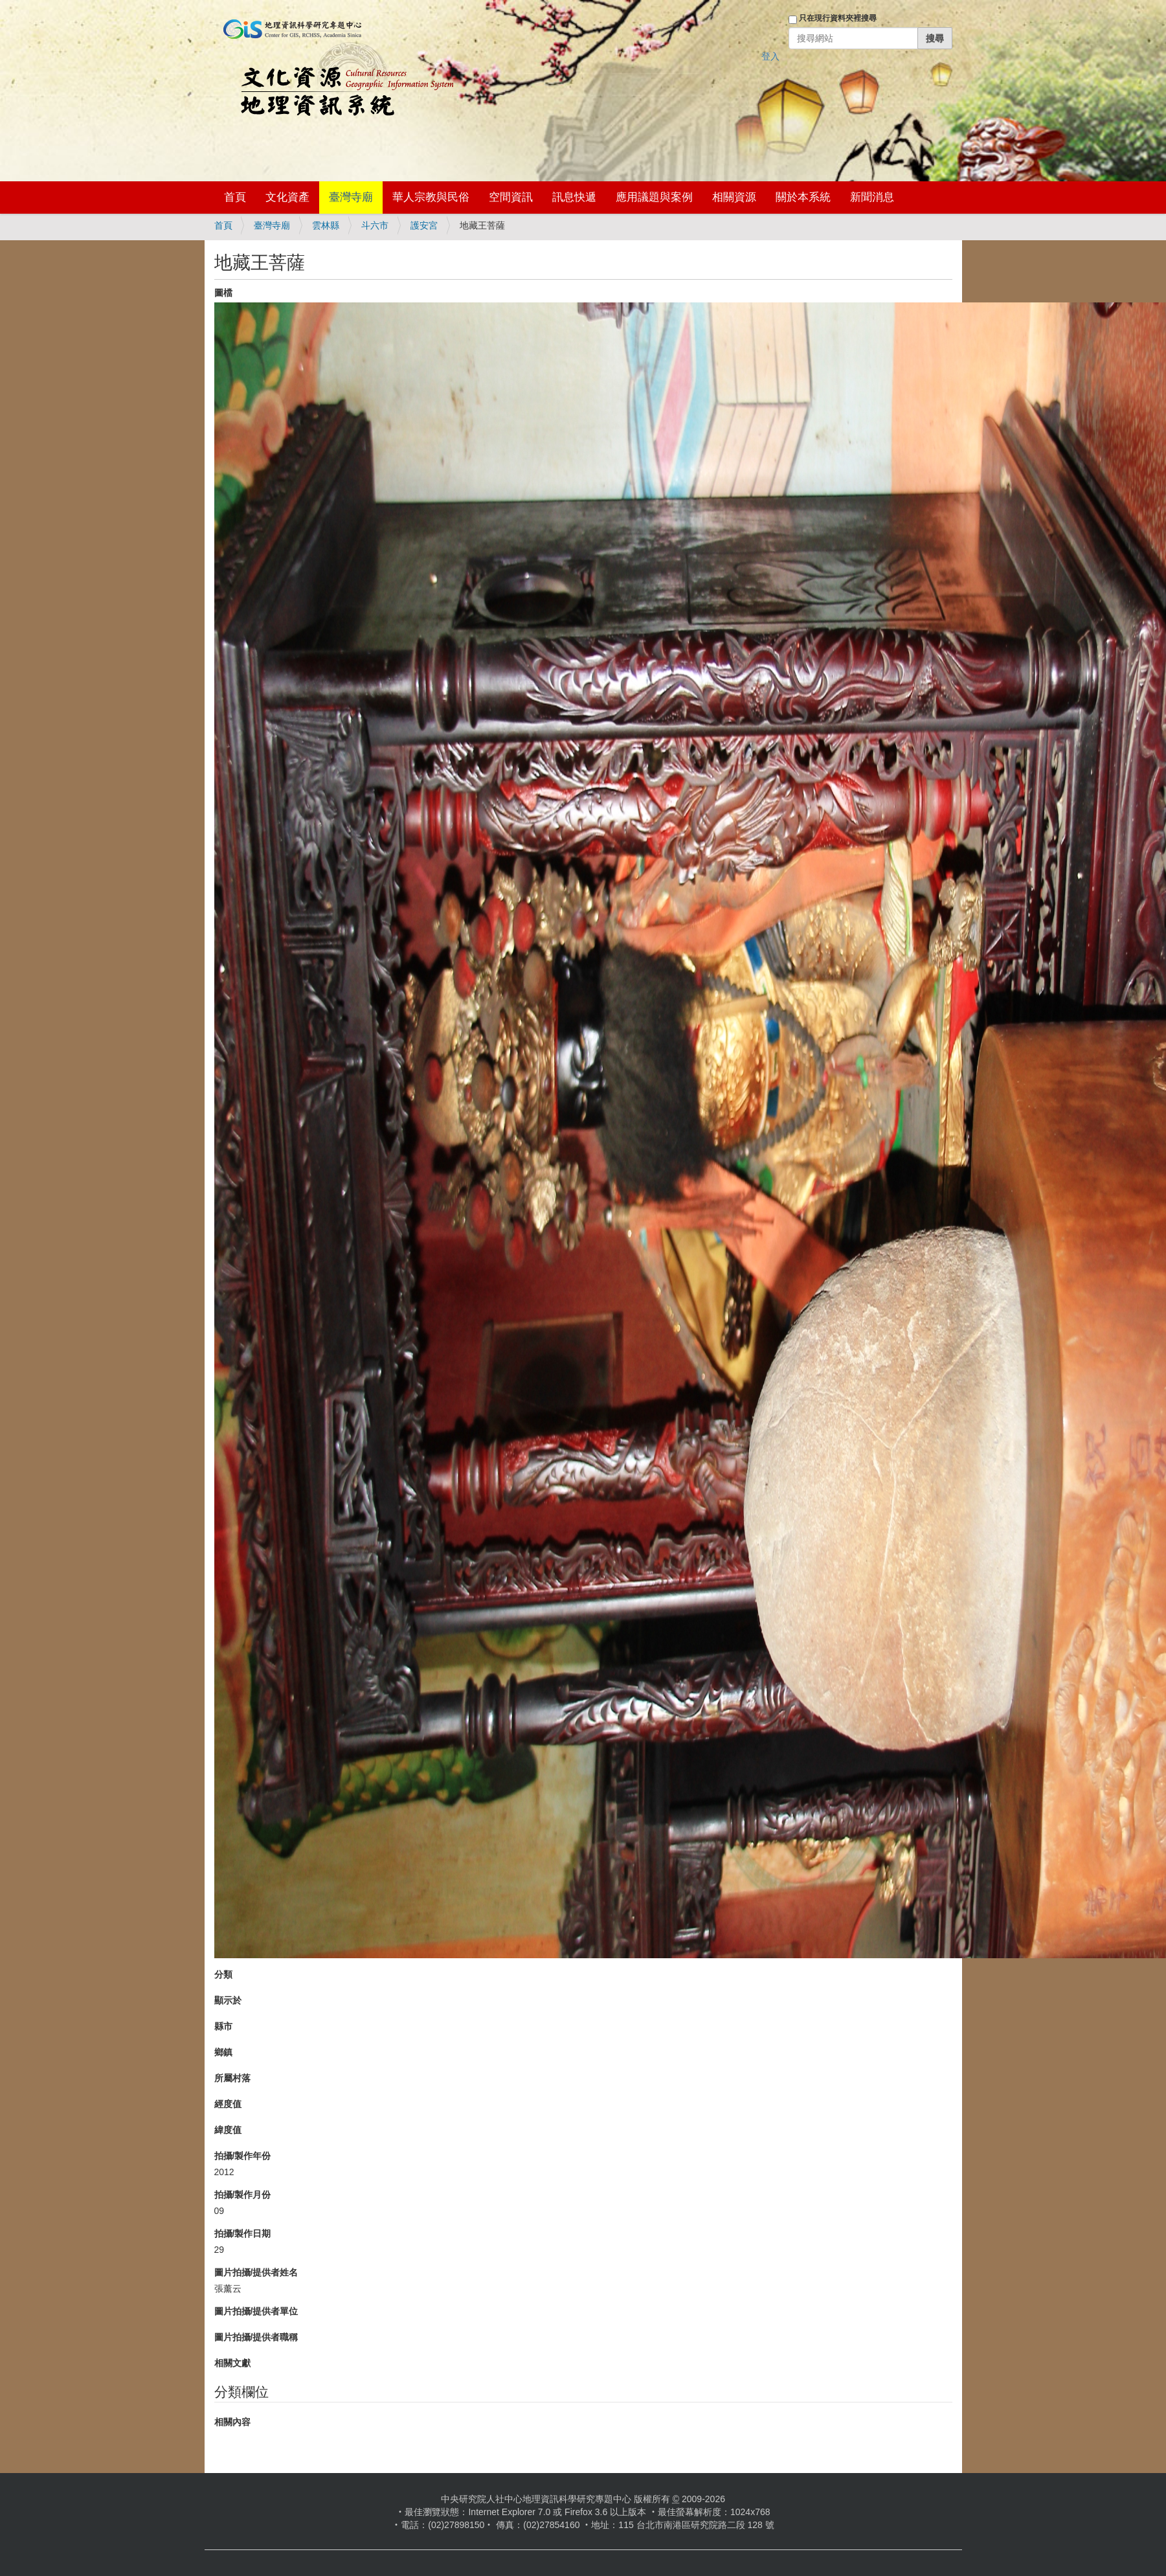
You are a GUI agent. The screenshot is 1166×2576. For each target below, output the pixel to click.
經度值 (227, 2104)
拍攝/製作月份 (242, 2194)
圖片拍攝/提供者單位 (256, 2311)
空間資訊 (511, 197)
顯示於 (227, 2000)
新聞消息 (872, 197)
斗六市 (374, 225)
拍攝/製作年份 (242, 2156)
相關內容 (232, 2422)
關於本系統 (803, 197)
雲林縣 (325, 225)
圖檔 (223, 293)
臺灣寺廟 (351, 197)
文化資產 (287, 197)
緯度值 (227, 2130)
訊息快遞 (574, 197)
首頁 (235, 197)
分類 (223, 1974)
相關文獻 (232, 2363)
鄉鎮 (223, 2052)
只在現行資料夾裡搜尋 (838, 18)
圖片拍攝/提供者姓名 (256, 2272)
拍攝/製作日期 (242, 2233)
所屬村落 (232, 2078)
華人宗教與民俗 (430, 197)
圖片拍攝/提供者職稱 (256, 2337)
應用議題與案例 (654, 197)
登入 (770, 56)
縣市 (223, 2026)
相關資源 (734, 197)
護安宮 (424, 225)
